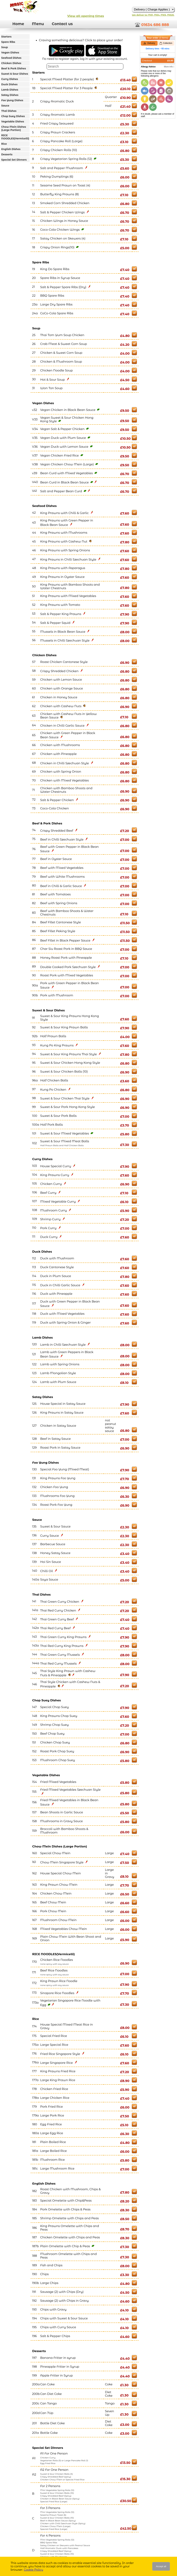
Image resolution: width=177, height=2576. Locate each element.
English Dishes (10, 149)
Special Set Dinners (14, 159)
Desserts (6, 154)
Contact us (62, 24)
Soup (4, 47)
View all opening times (85, 16)
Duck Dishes (9, 84)
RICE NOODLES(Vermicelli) (15, 137)
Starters (6, 36)
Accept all (161, 2566)
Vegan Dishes (10, 52)
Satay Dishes (9, 95)
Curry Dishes (9, 79)
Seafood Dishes (11, 57)
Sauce (5, 105)
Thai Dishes (8, 110)
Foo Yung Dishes (12, 100)
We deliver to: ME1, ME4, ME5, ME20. (153, 15)
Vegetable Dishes (12, 121)
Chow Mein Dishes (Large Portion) (13, 128)
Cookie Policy (33, 2569)
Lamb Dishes (9, 89)
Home (18, 24)
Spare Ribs (8, 42)
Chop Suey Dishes (13, 116)
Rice (4, 143)
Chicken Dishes (11, 63)
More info (169, 66)
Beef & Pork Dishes (13, 68)
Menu (38, 24)
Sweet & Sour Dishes (14, 73)
